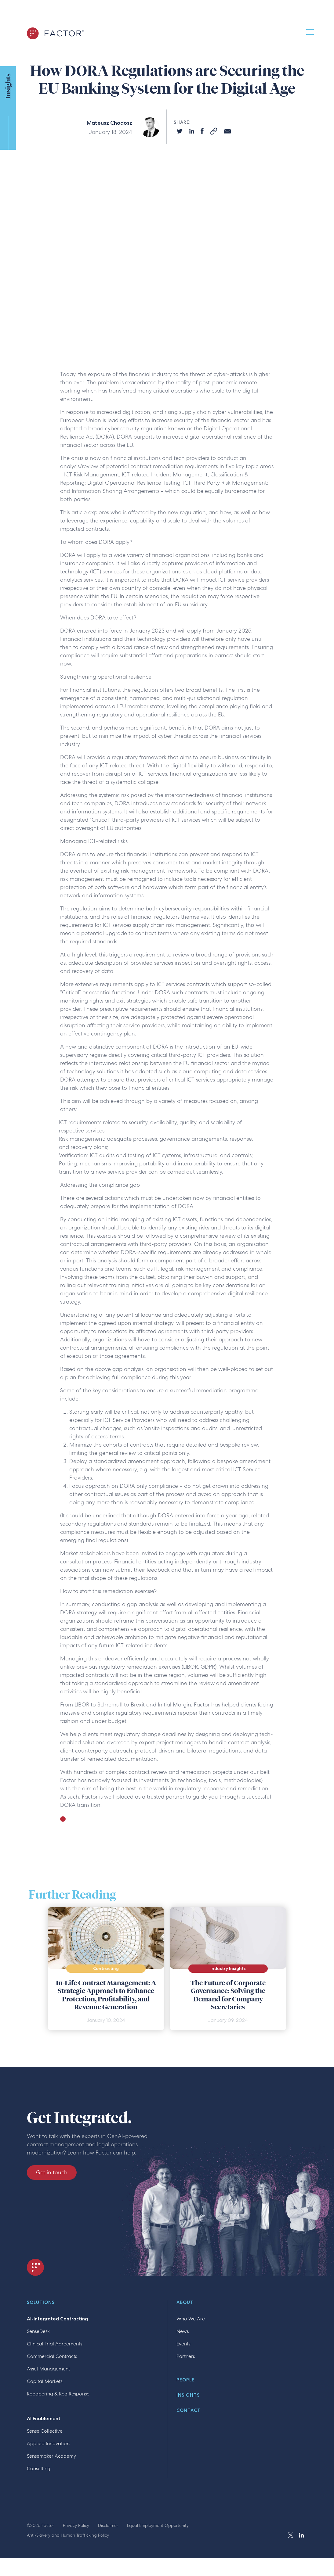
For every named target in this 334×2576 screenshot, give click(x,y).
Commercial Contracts (52, 2356)
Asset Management (48, 2369)
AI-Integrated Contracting (57, 2319)
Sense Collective (45, 2431)
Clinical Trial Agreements (54, 2344)
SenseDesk (38, 2331)
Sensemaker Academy (51, 2456)
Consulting (38, 2468)
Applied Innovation (48, 2443)
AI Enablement (43, 2418)
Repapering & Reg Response (58, 2394)
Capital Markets (44, 2381)
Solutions (41, 2302)
